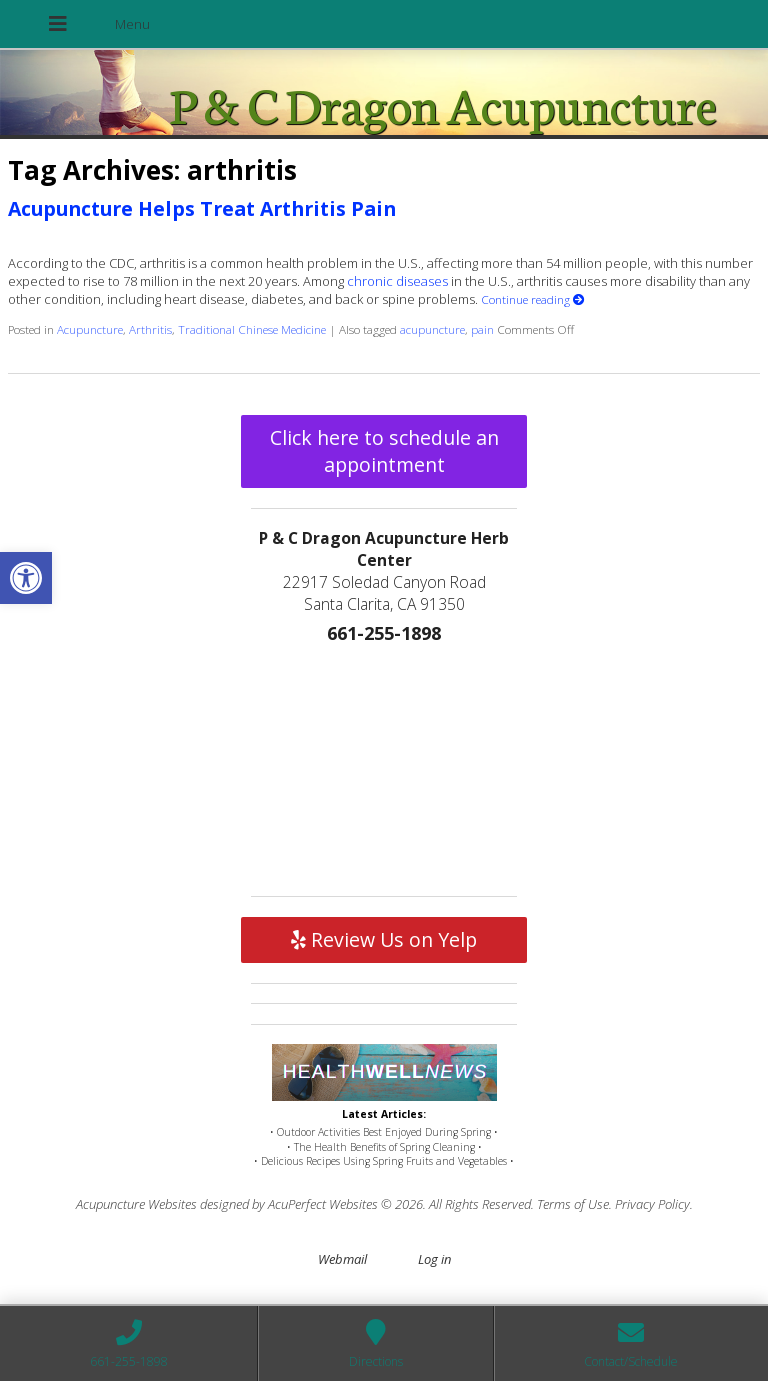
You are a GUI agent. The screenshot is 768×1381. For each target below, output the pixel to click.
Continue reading (533, 299)
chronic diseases (397, 281)
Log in (434, 1259)
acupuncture (432, 329)
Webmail (342, 1259)
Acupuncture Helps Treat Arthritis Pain (202, 208)
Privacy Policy (652, 1204)
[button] (26, 578)
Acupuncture (90, 329)
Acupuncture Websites (136, 1204)
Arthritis (150, 329)
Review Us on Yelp (384, 939)
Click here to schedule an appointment (384, 451)
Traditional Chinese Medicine (252, 329)
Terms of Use (573, 1204)
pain (482, 329)
